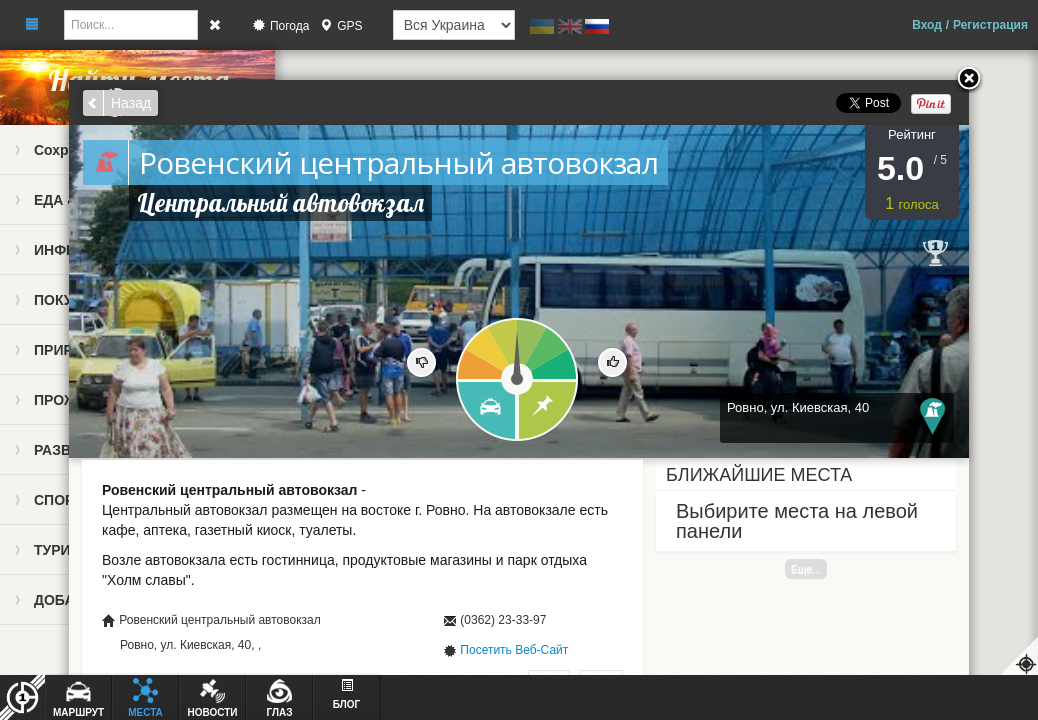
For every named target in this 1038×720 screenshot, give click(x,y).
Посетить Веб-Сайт (514, 650)
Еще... (806, 569)
